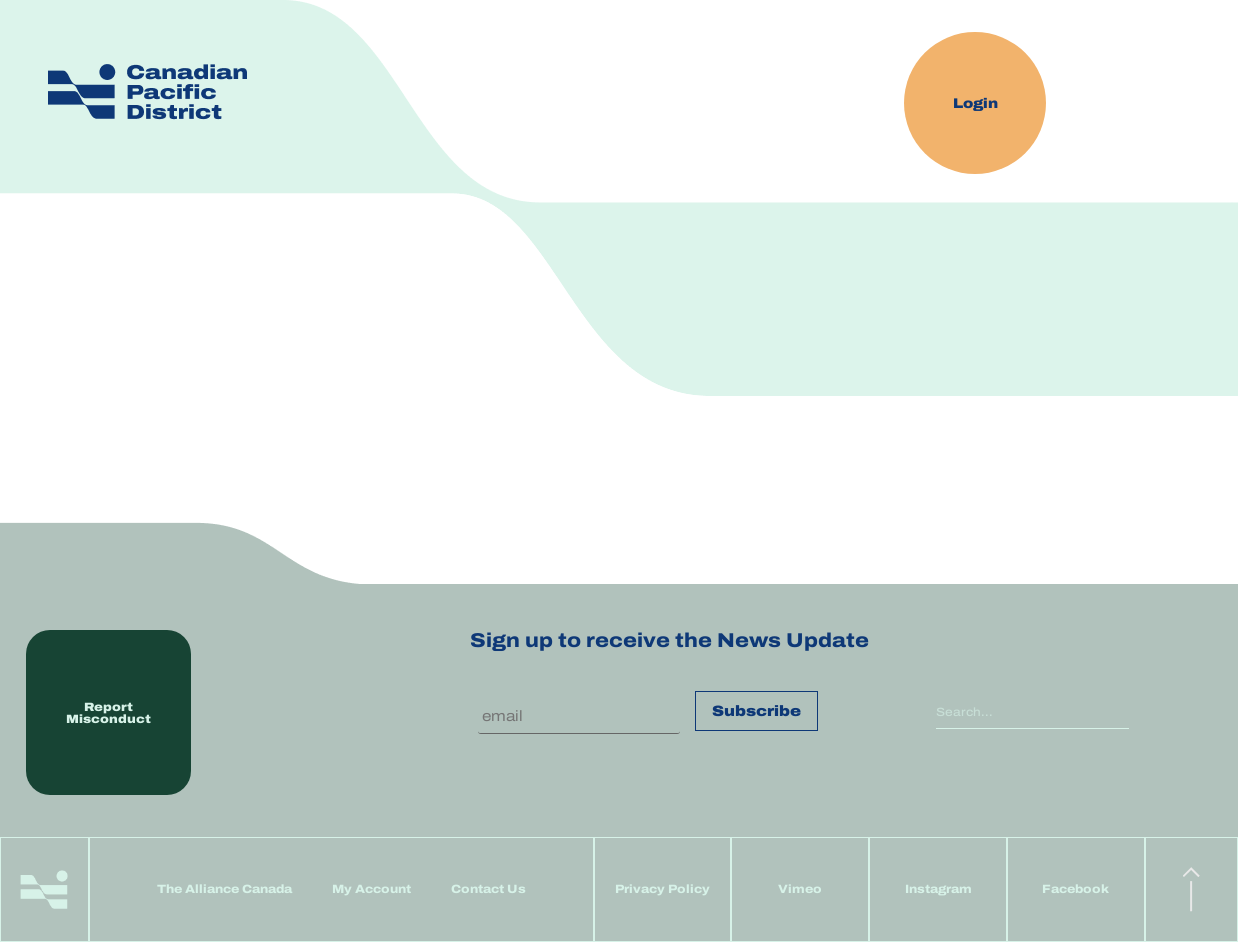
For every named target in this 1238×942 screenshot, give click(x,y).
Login (975, 103)
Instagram (938, 889)
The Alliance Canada (224, 889)
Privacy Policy (662, 889)
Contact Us (488, 889)
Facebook (1075, 889)
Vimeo (800, 889)
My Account (371, 889)
